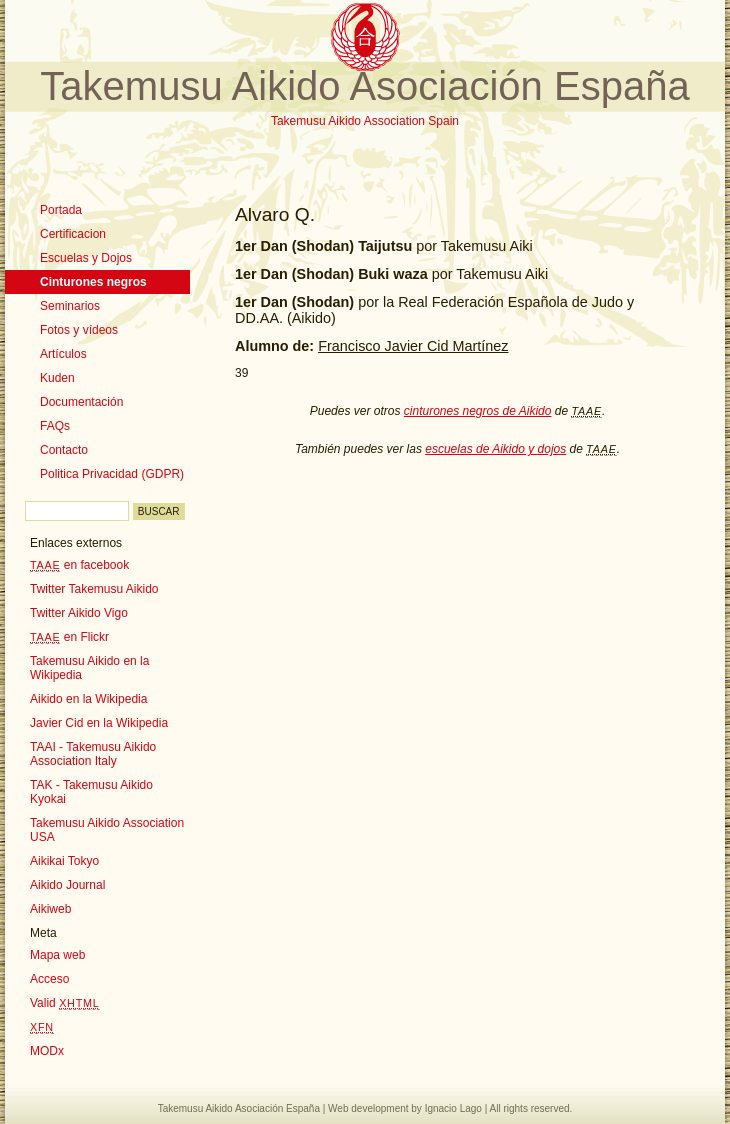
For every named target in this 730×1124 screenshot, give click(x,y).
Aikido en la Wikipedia (88, 699)
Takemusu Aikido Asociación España (364, 86)
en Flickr (69, 637)
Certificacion (73, 234)
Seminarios (70, 306)
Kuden (57, 378)
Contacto (64, 450)
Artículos (63, 354)
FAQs (55, 426)
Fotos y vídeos (79, 330)
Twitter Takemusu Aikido (94, 589)
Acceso (49, 979)
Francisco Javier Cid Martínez (413, 346)
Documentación (81, 402)
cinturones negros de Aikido (478, 411)
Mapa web (57, 955)
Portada (61, 210)
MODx (47, 1051)
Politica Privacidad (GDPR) (112, 474)
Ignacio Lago (453, 1108)
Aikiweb (50, 909)
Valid (65, 1003)
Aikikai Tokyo (64, 861)
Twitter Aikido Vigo (79, 613)
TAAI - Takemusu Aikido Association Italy (93, 754)
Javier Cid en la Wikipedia (99, 723)
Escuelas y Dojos (86, 258)
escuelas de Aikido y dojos (495, 449)
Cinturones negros (93, 282)
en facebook (79, 565)
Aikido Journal (67, 885)
